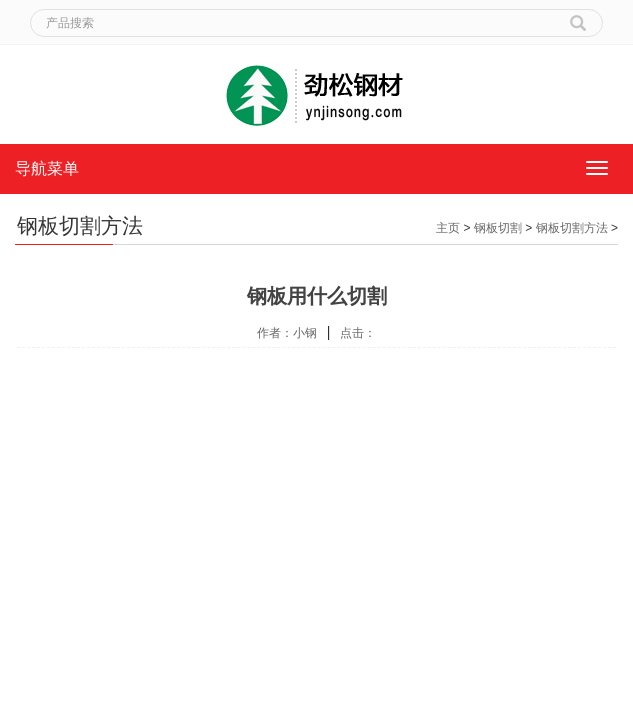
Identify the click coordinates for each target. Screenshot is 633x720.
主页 (448, 228)
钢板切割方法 (572, 228)
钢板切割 (498, 228)
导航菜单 (47, 168)
